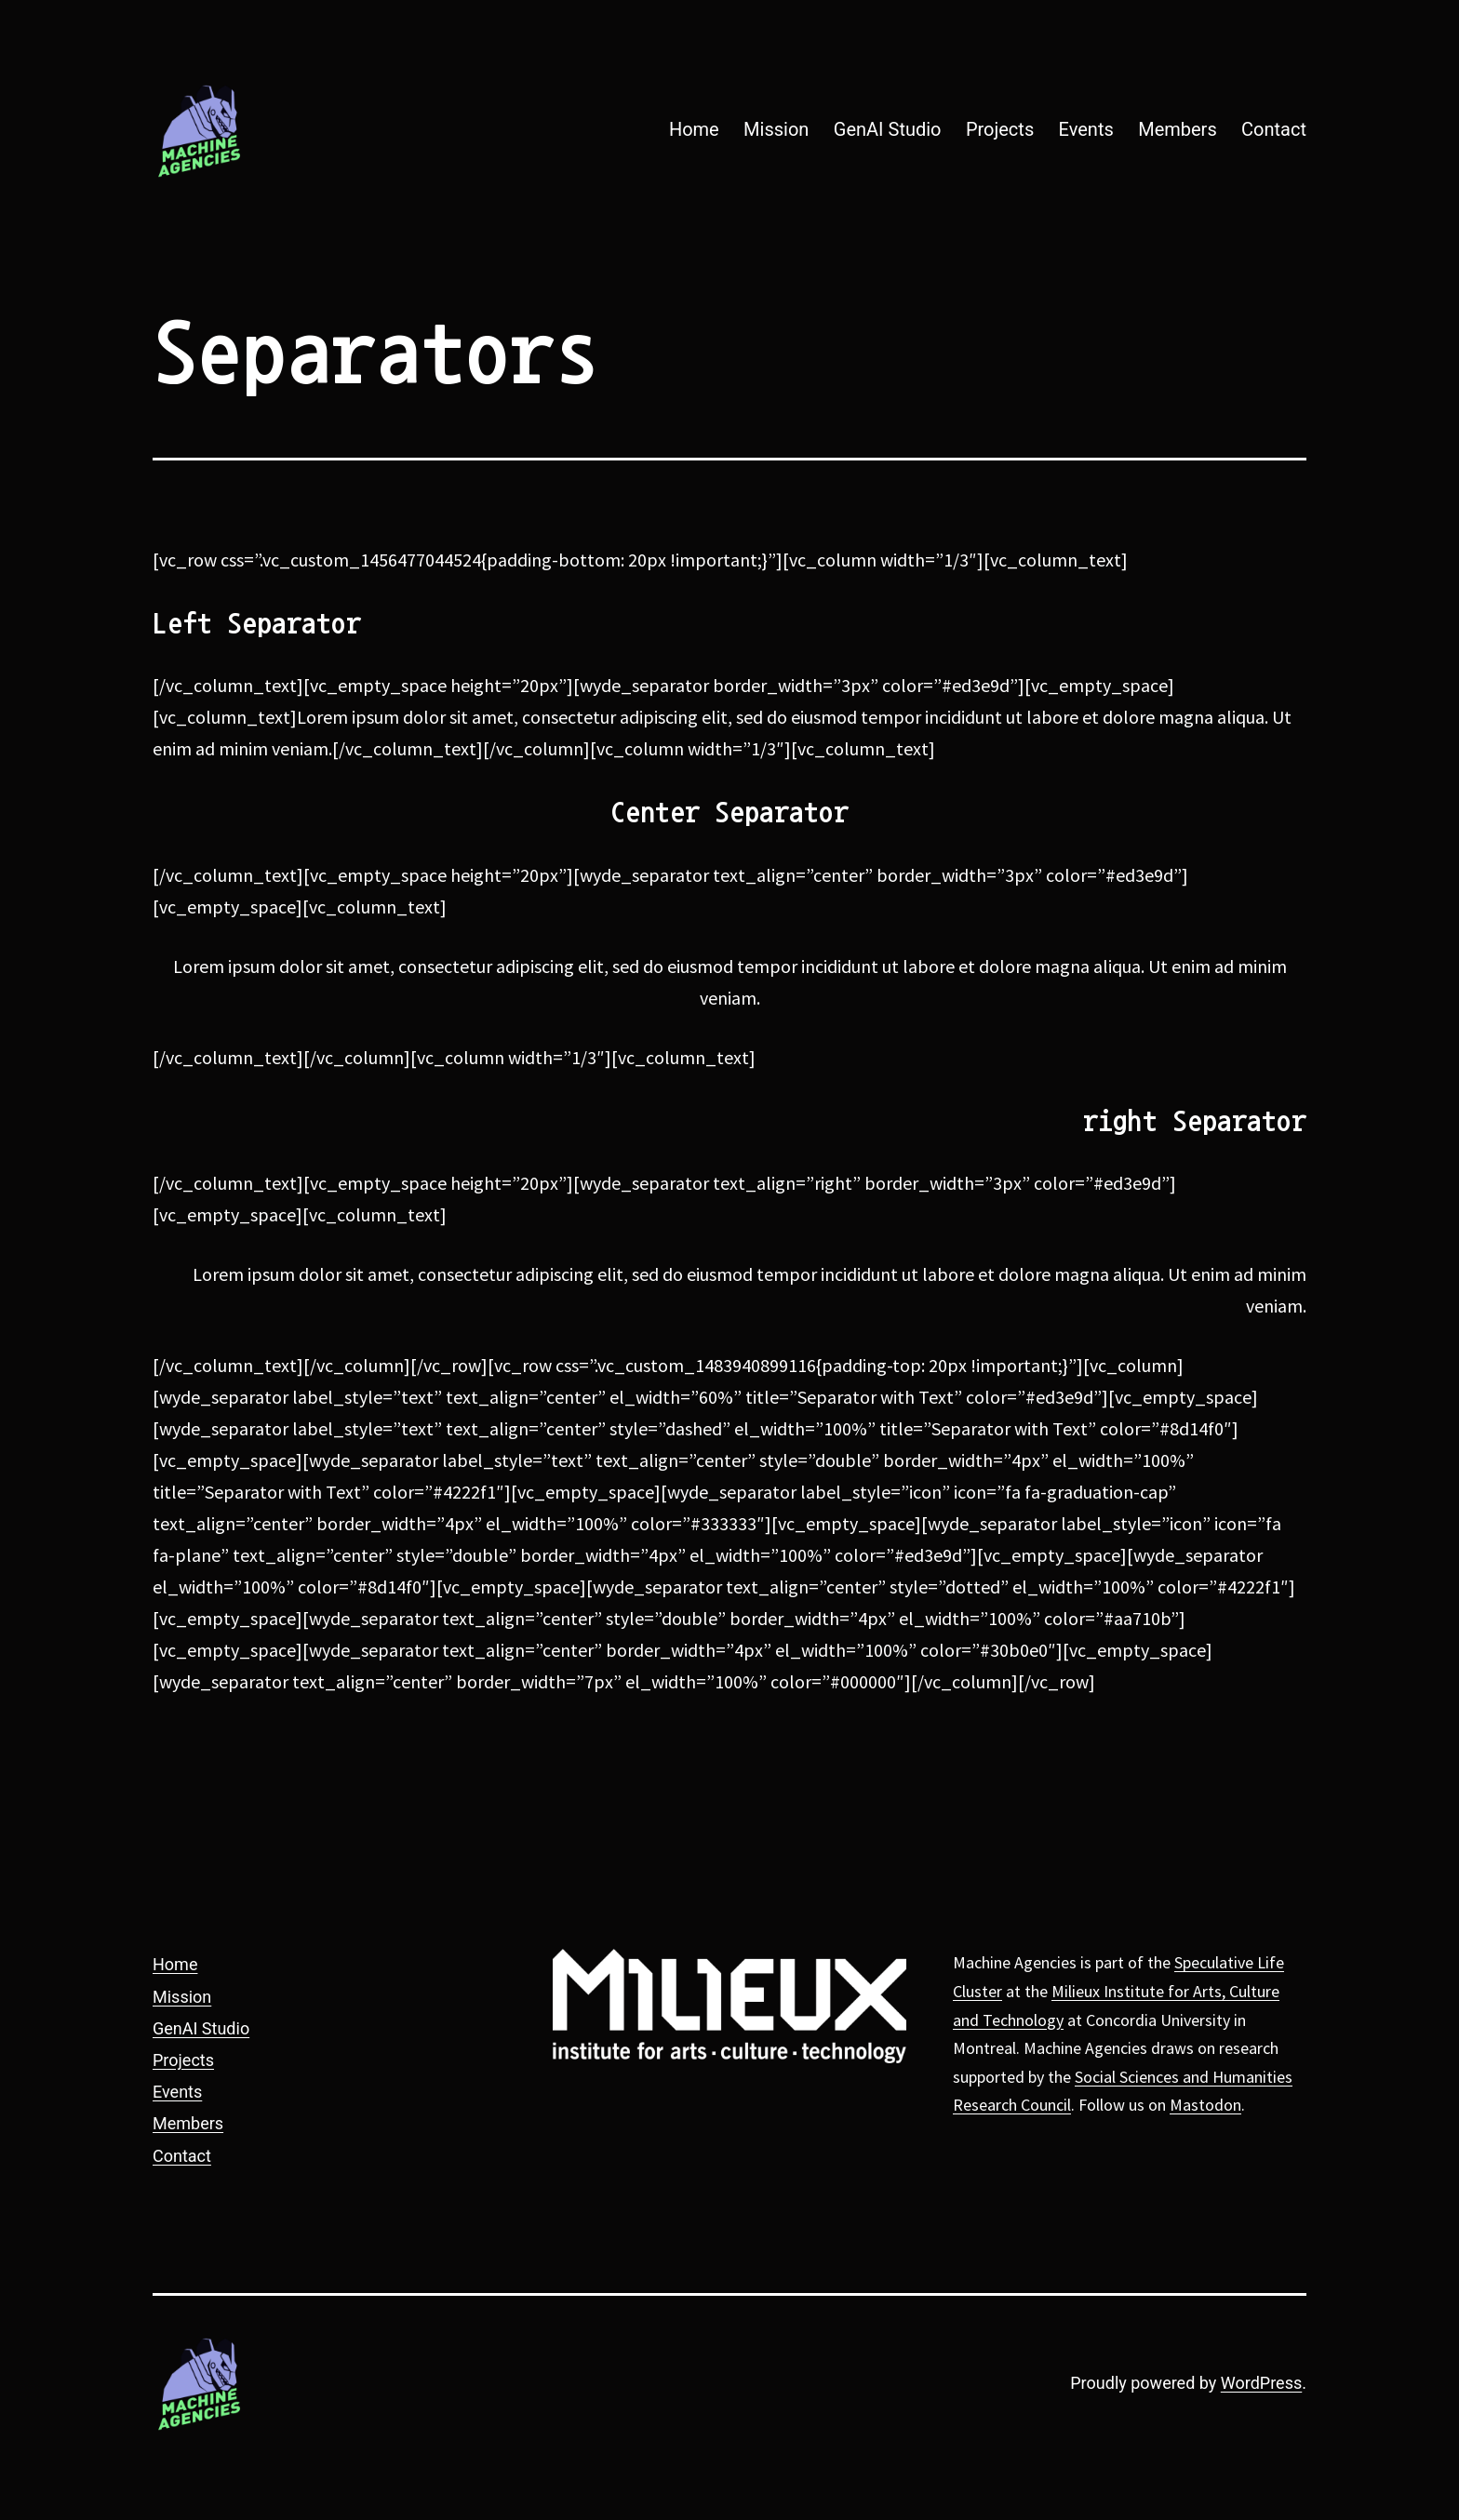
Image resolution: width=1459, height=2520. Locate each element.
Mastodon (1205, 2104)
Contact (1273, 129)
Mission (776, 129)
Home (694, 129)
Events (1086, 129)
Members (1177, 129)
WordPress (1261, 2383)
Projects (1000, 129)
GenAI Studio (888, 129)
